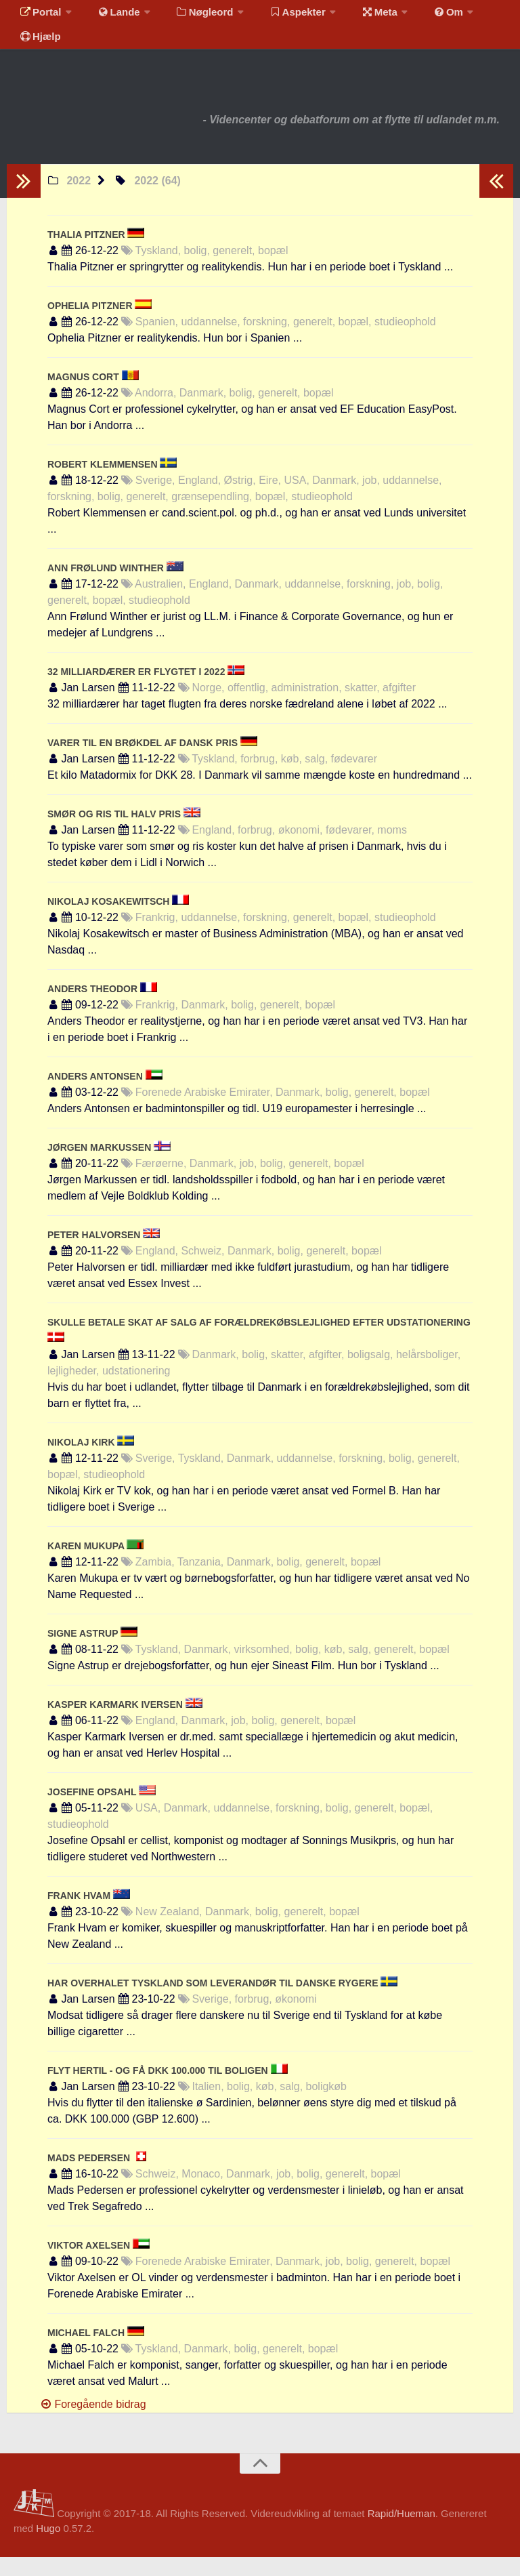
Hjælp (37, 50)
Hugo (48, 2547)
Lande (110, 16)
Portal (38, 16)
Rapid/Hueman (401, 2532)
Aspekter (280, 16)
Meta (356, 16)
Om (419, 16)
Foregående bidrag (93, 2423)
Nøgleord (191, 16)
